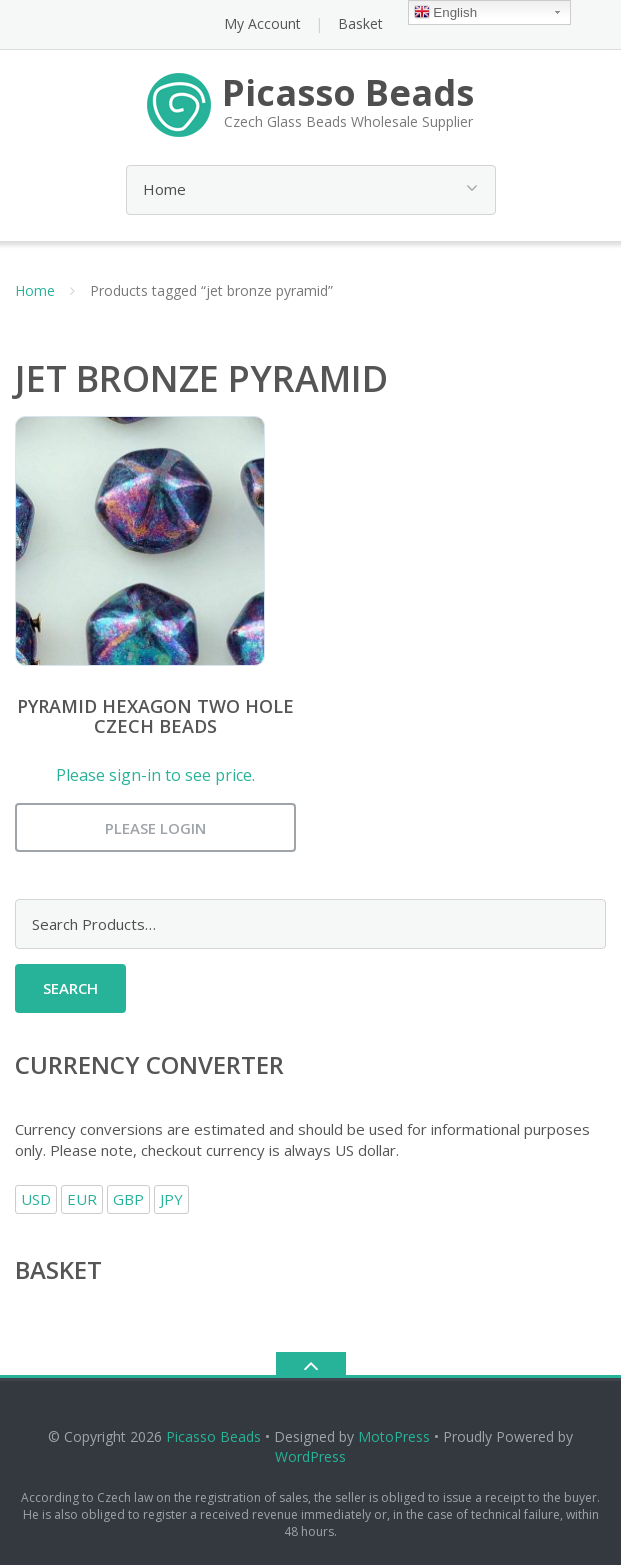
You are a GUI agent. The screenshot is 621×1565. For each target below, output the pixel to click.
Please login (155, 828)
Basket (360, 23)
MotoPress (394, 1436)
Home (35, 290)
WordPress (310, 1456)
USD (36, 1199)
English (445, 13)
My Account (262, 23)
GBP (128, 1199)
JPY (171, 1199)
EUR (82, 1199)
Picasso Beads (213, 1436)
